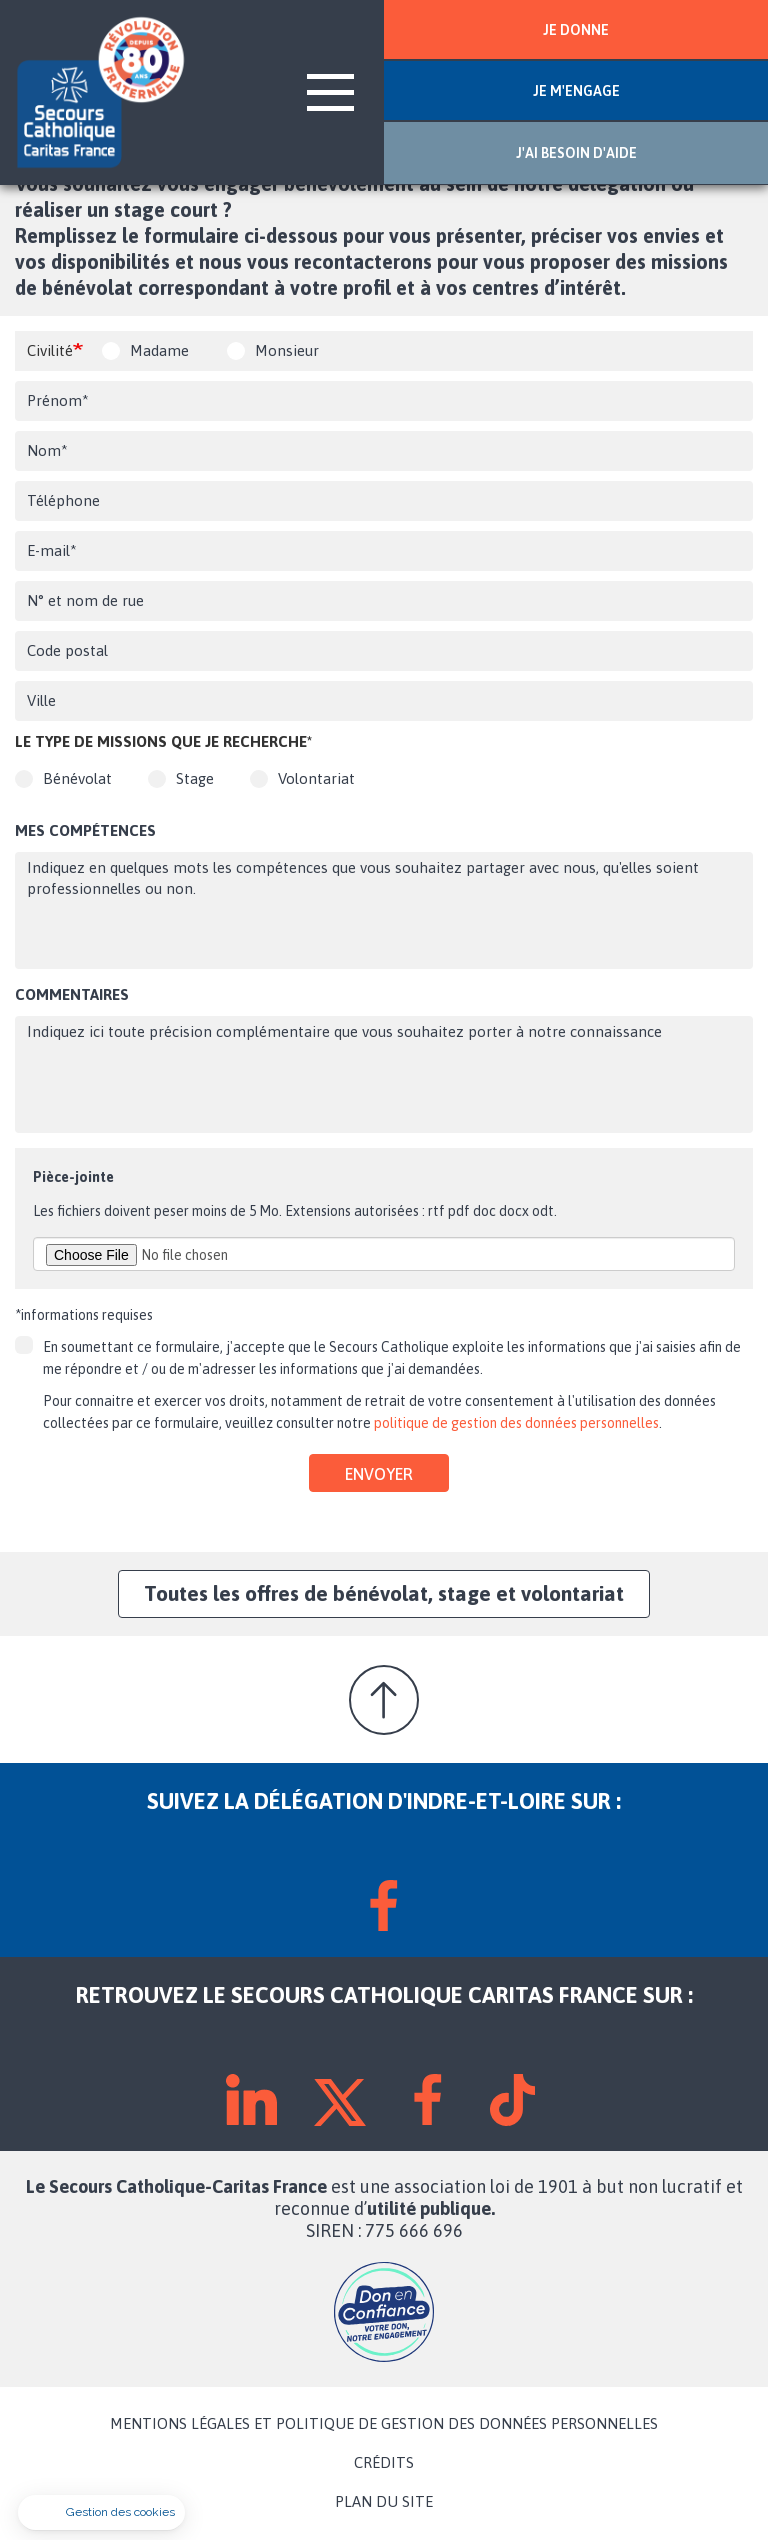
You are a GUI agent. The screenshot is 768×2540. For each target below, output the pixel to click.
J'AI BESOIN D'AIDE (576, 153)
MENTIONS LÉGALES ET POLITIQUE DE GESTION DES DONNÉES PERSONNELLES (384, 2424)
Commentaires (72, 994)
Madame (159, 350)
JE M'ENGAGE (576, 91)
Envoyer (379, 1474)
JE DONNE (576, 30)
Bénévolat (77, 778)
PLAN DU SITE (384, 2502)
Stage (195, 778)
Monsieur (287, 350)
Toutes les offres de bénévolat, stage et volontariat (384, 1593)
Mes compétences (85, 830)
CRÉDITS (384, 2463)
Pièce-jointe (73, 1177)
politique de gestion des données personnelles (516, 1423)
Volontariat (316, 778)
